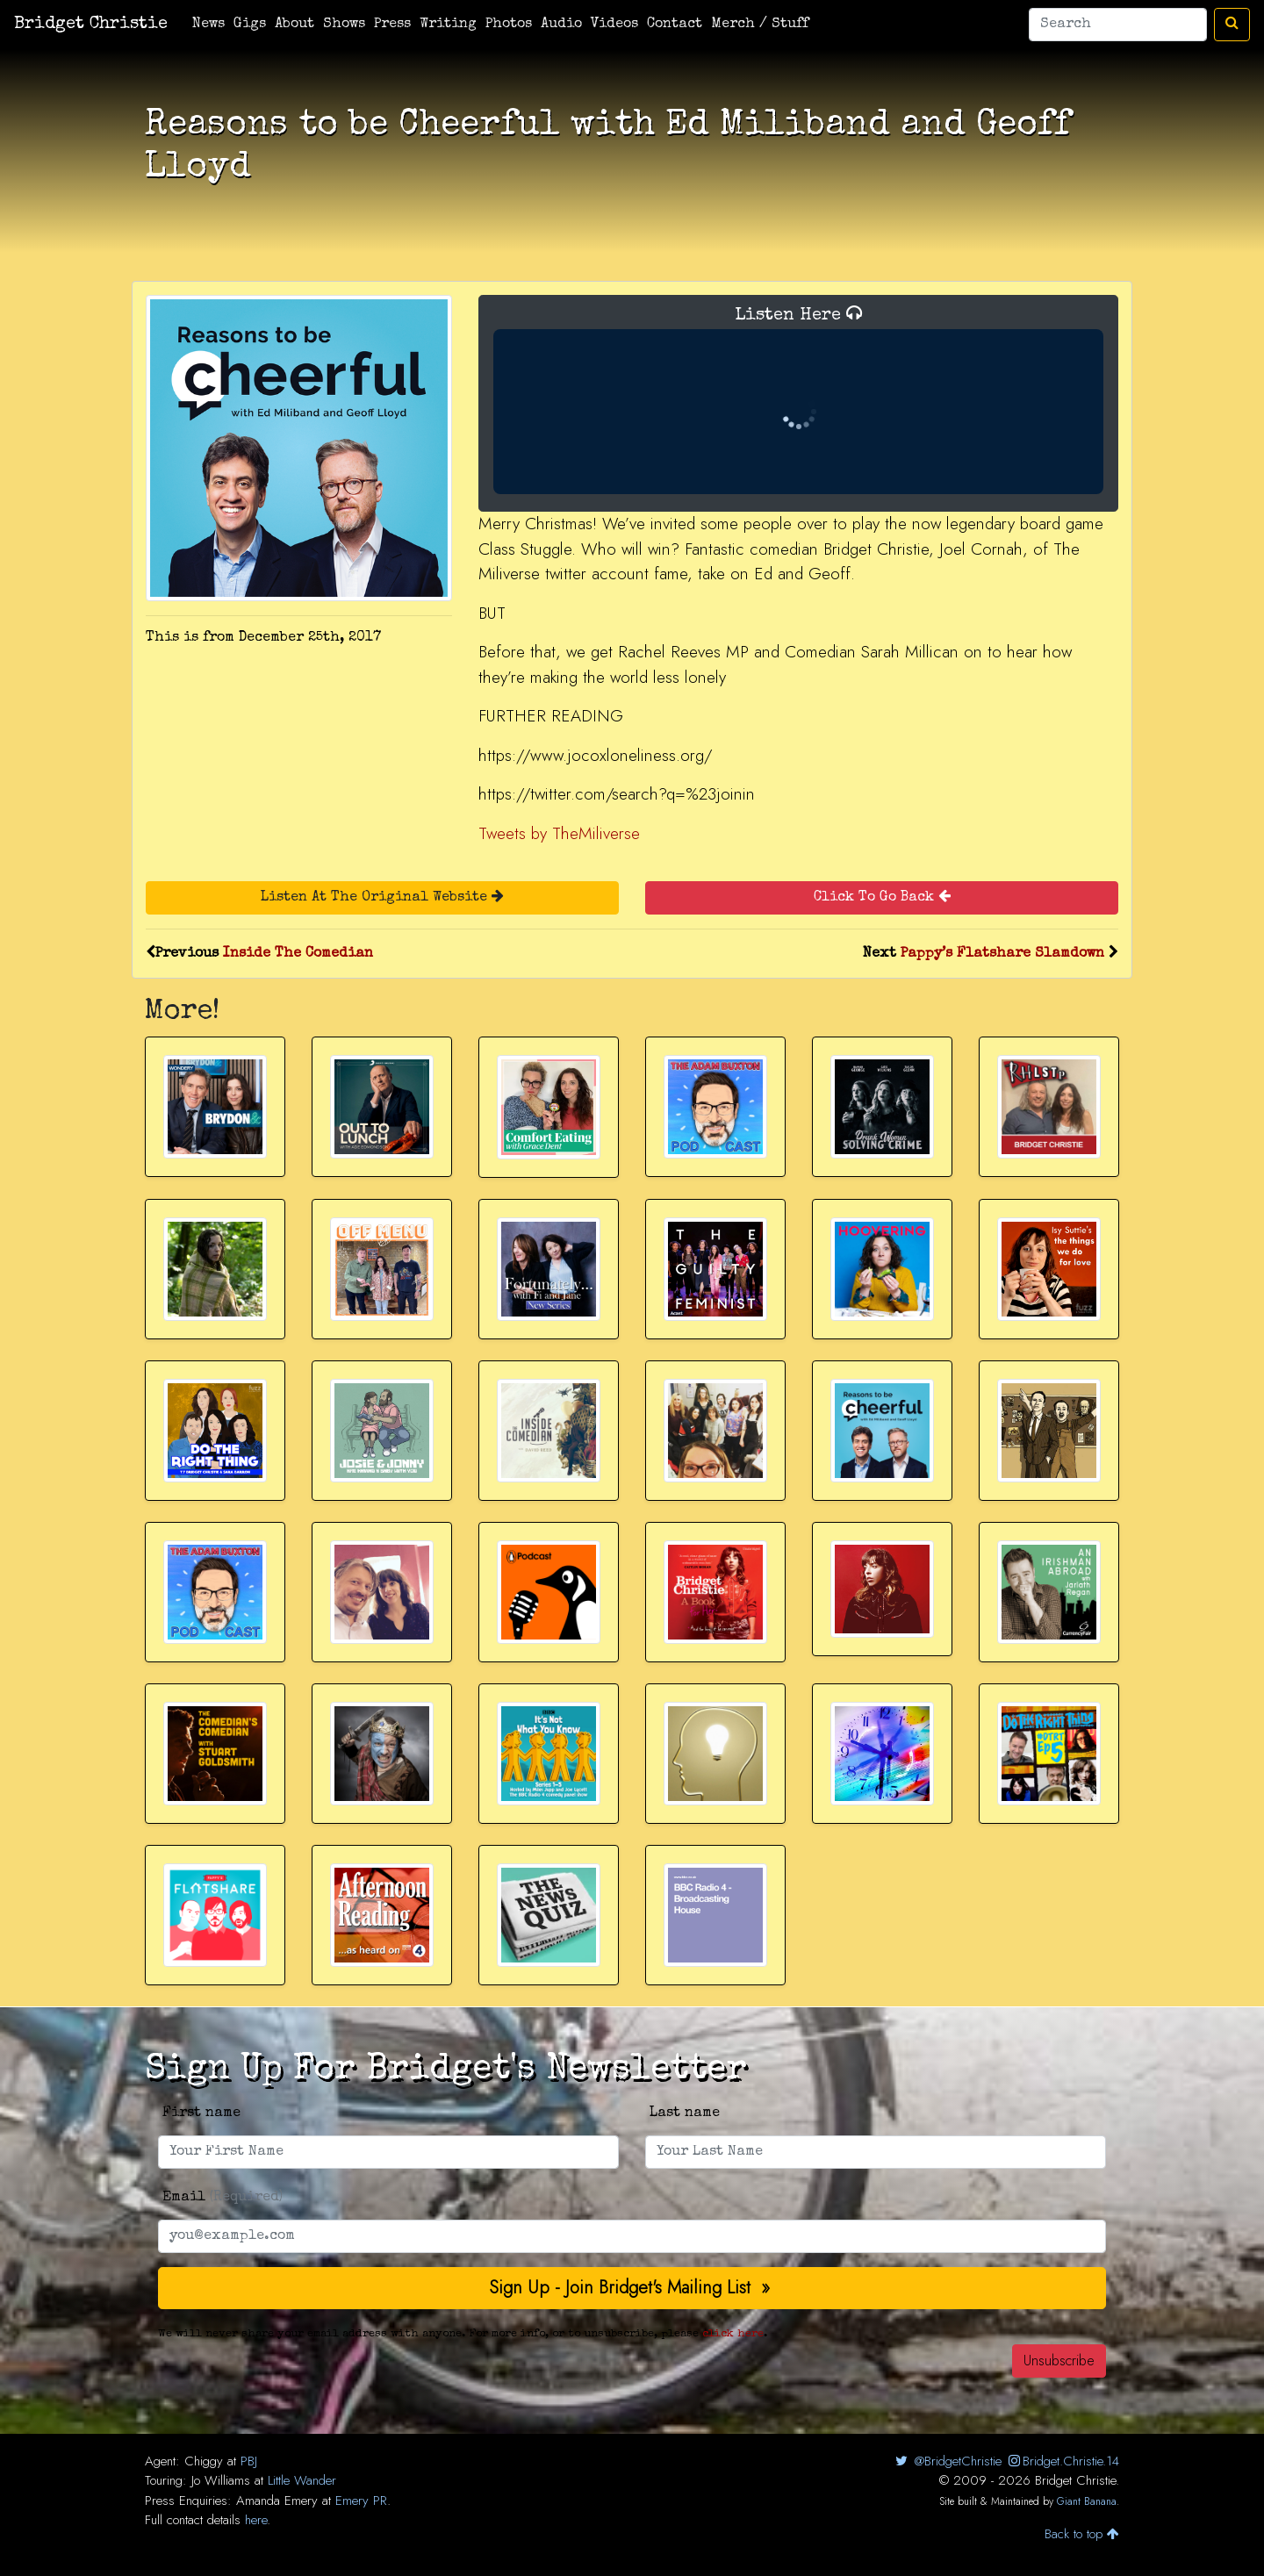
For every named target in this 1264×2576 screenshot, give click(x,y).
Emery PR (361, 2500)
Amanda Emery (277, 2500)
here (256, 2519)
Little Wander (302, 2480)
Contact (674, 25)
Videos (614, 25)
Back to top (1082, 2534)
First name (201, 2113)
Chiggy (203, 2461)
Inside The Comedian (298, 954)
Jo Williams (220, 2480)
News (208, 25)
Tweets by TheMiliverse (559, 833)
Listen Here (798, 399)
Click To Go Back (882, 896)
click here (733, 2334)
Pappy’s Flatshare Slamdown (1002, 954)
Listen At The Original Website (382, 896)
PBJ (249, 2461)
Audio (561, 25)
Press (392, 25)
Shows (344, 25)
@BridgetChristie (947, 2461)
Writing (448, 25)
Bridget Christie (91, 24)
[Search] (1118, 24)
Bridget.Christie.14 (1062, 2461)
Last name (685, 2113)
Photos (508, 25)
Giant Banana (1087, 2501)
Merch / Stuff (759, 25)
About (294, 25)
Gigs (249, 25)
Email (222, 2198)
